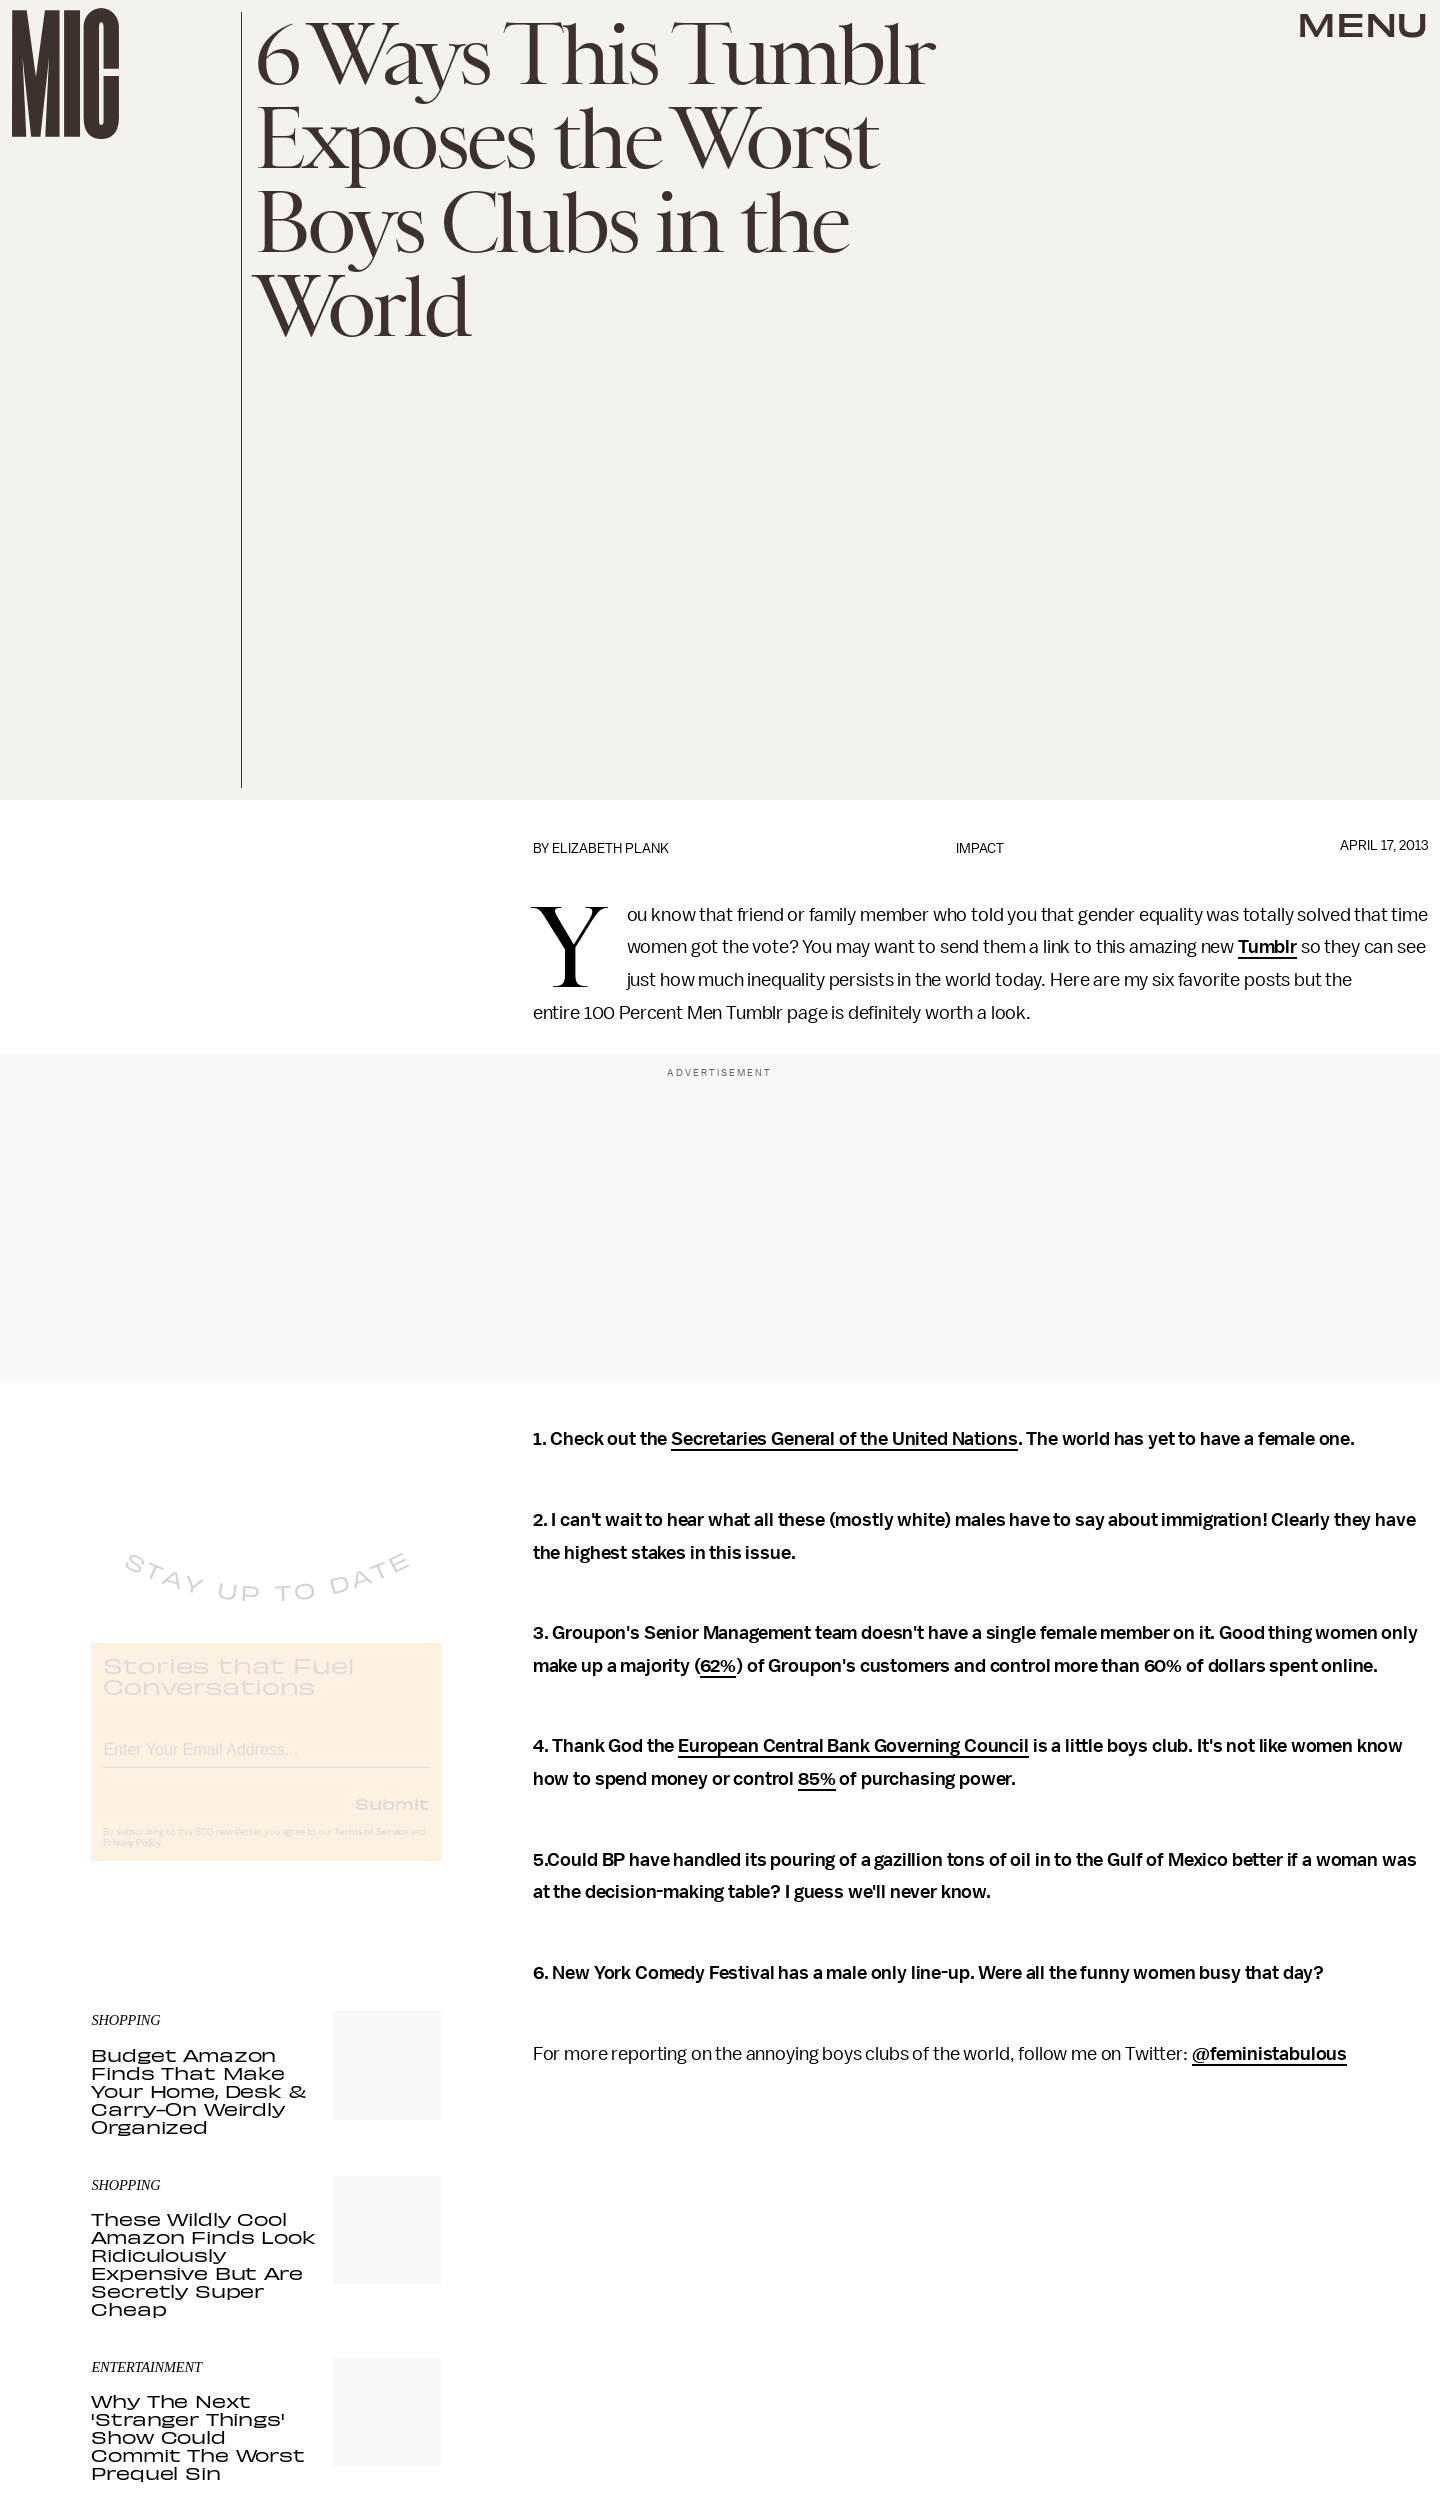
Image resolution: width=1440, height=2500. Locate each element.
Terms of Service (371, 1848)
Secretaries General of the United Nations (844, 1439)
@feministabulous (1269, 2054)
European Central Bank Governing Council (853, 1746)
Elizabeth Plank (610, 848)
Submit (392, 1819)
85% (817, 1779)
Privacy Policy (132, 1859)
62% (718, 1666)
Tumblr (1267, 947)
